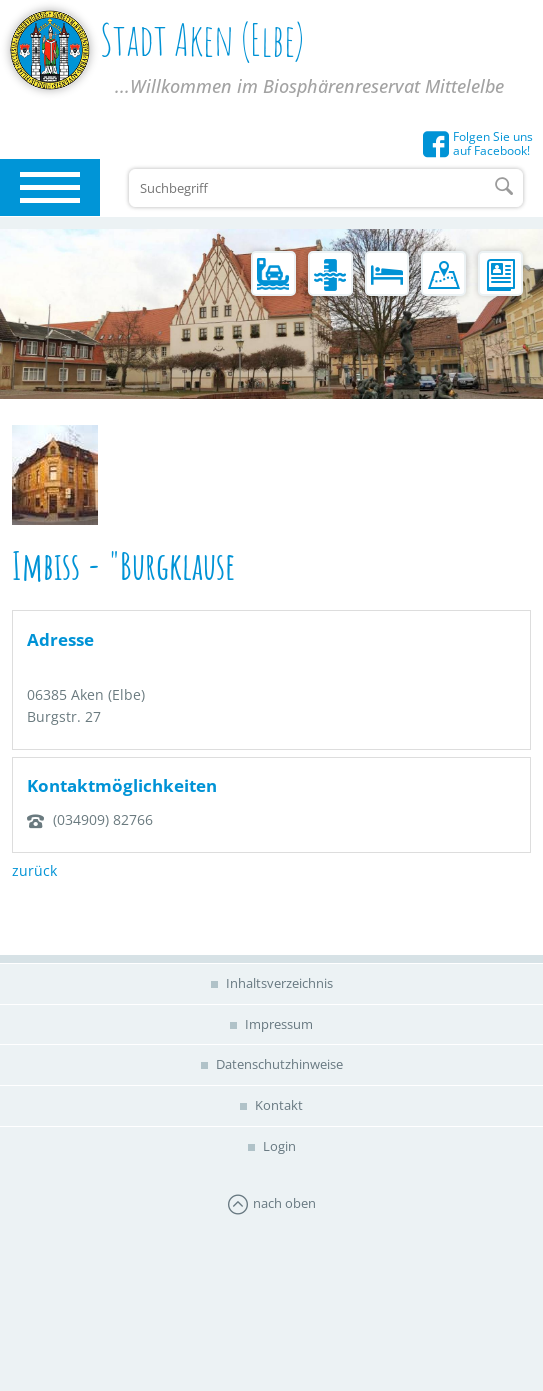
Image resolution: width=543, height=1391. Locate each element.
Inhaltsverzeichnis (278, 983)
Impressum (277, 1024)
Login (278, 1146)
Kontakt (277, 1105)
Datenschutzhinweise (278, 1064)
